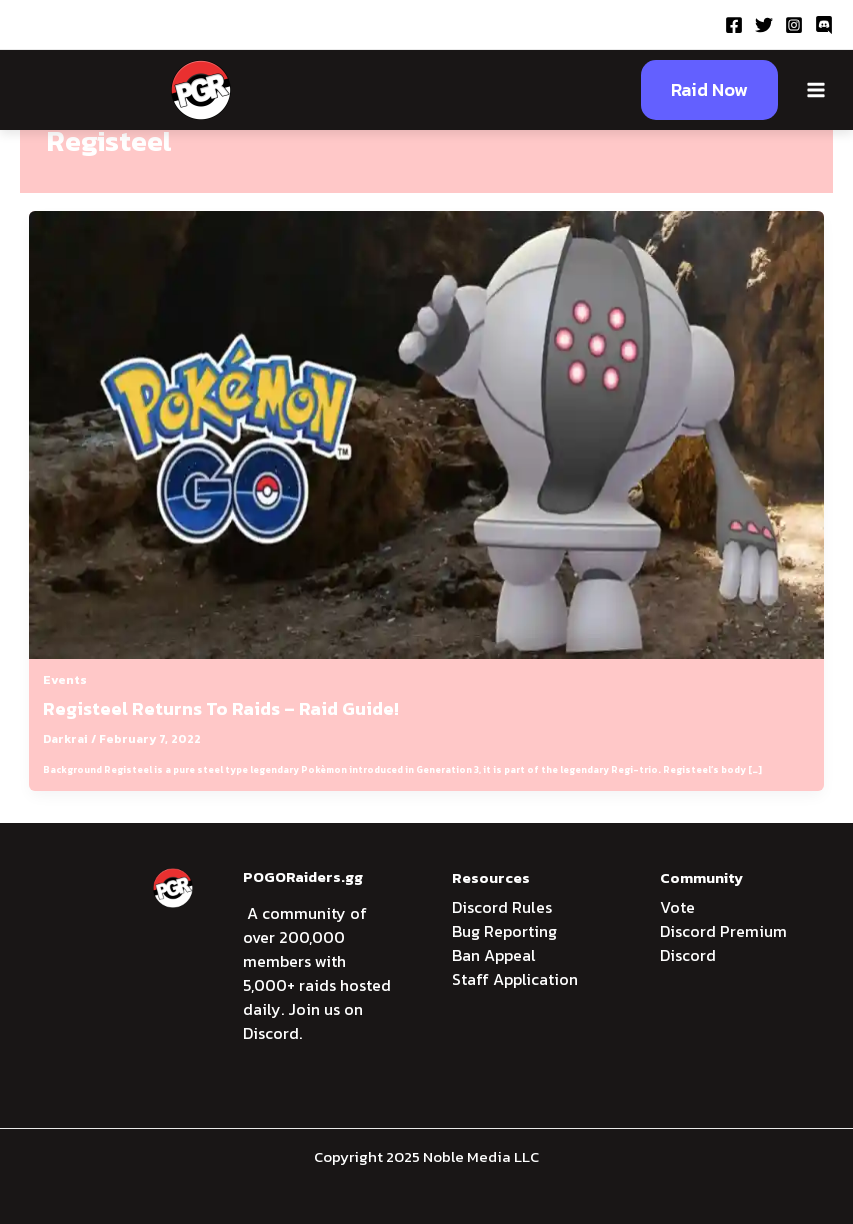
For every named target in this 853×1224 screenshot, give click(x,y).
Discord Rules (502, 907)
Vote (677, 907)
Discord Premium (723, 931)
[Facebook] (734, 25)
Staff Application (515, 979)
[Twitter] (764, 25)
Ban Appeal (494, 955)
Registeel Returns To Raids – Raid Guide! (221, 708)
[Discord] (824, 25)
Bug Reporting (504, 931)
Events (65, 679)
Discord (688, 955)
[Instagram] (794, 25)
